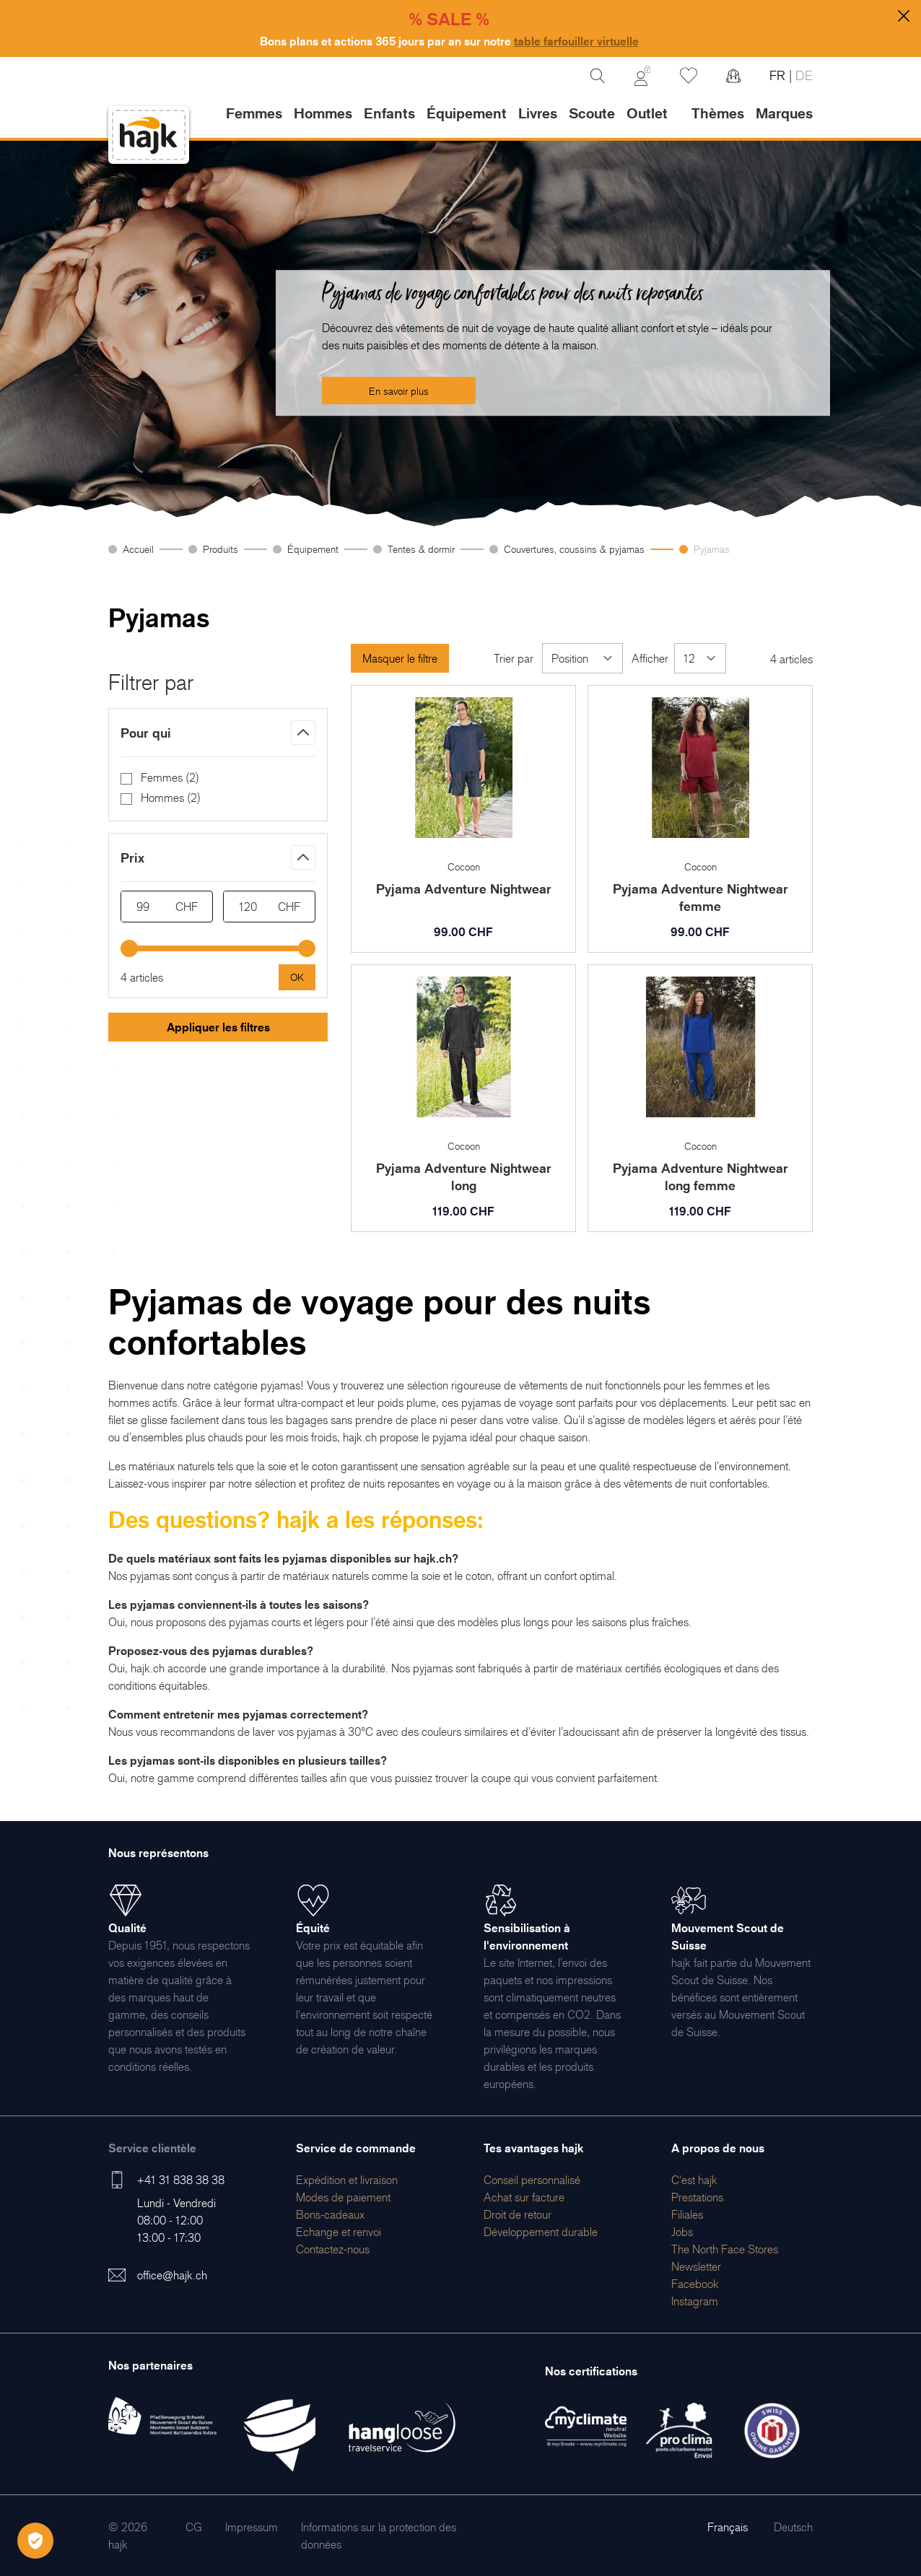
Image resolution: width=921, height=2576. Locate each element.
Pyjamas (712, 549)
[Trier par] (582, 658)
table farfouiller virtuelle (576, 41)
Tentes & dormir (421, 549)
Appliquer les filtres (218, 1027)
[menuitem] (347, 2180)
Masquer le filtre (399, 658)
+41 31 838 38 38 (180, 2180)
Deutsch (793, 2527)
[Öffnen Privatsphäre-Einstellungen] (35, 2541)
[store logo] (149, 135)
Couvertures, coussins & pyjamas (574, 549)
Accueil (138, 549)
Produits (220, 549)
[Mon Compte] (642, 76)
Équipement (313, 549)
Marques (784, 113)
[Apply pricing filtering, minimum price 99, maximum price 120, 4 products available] (297, 977)
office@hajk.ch (172, 2275)
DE (802, 75)
